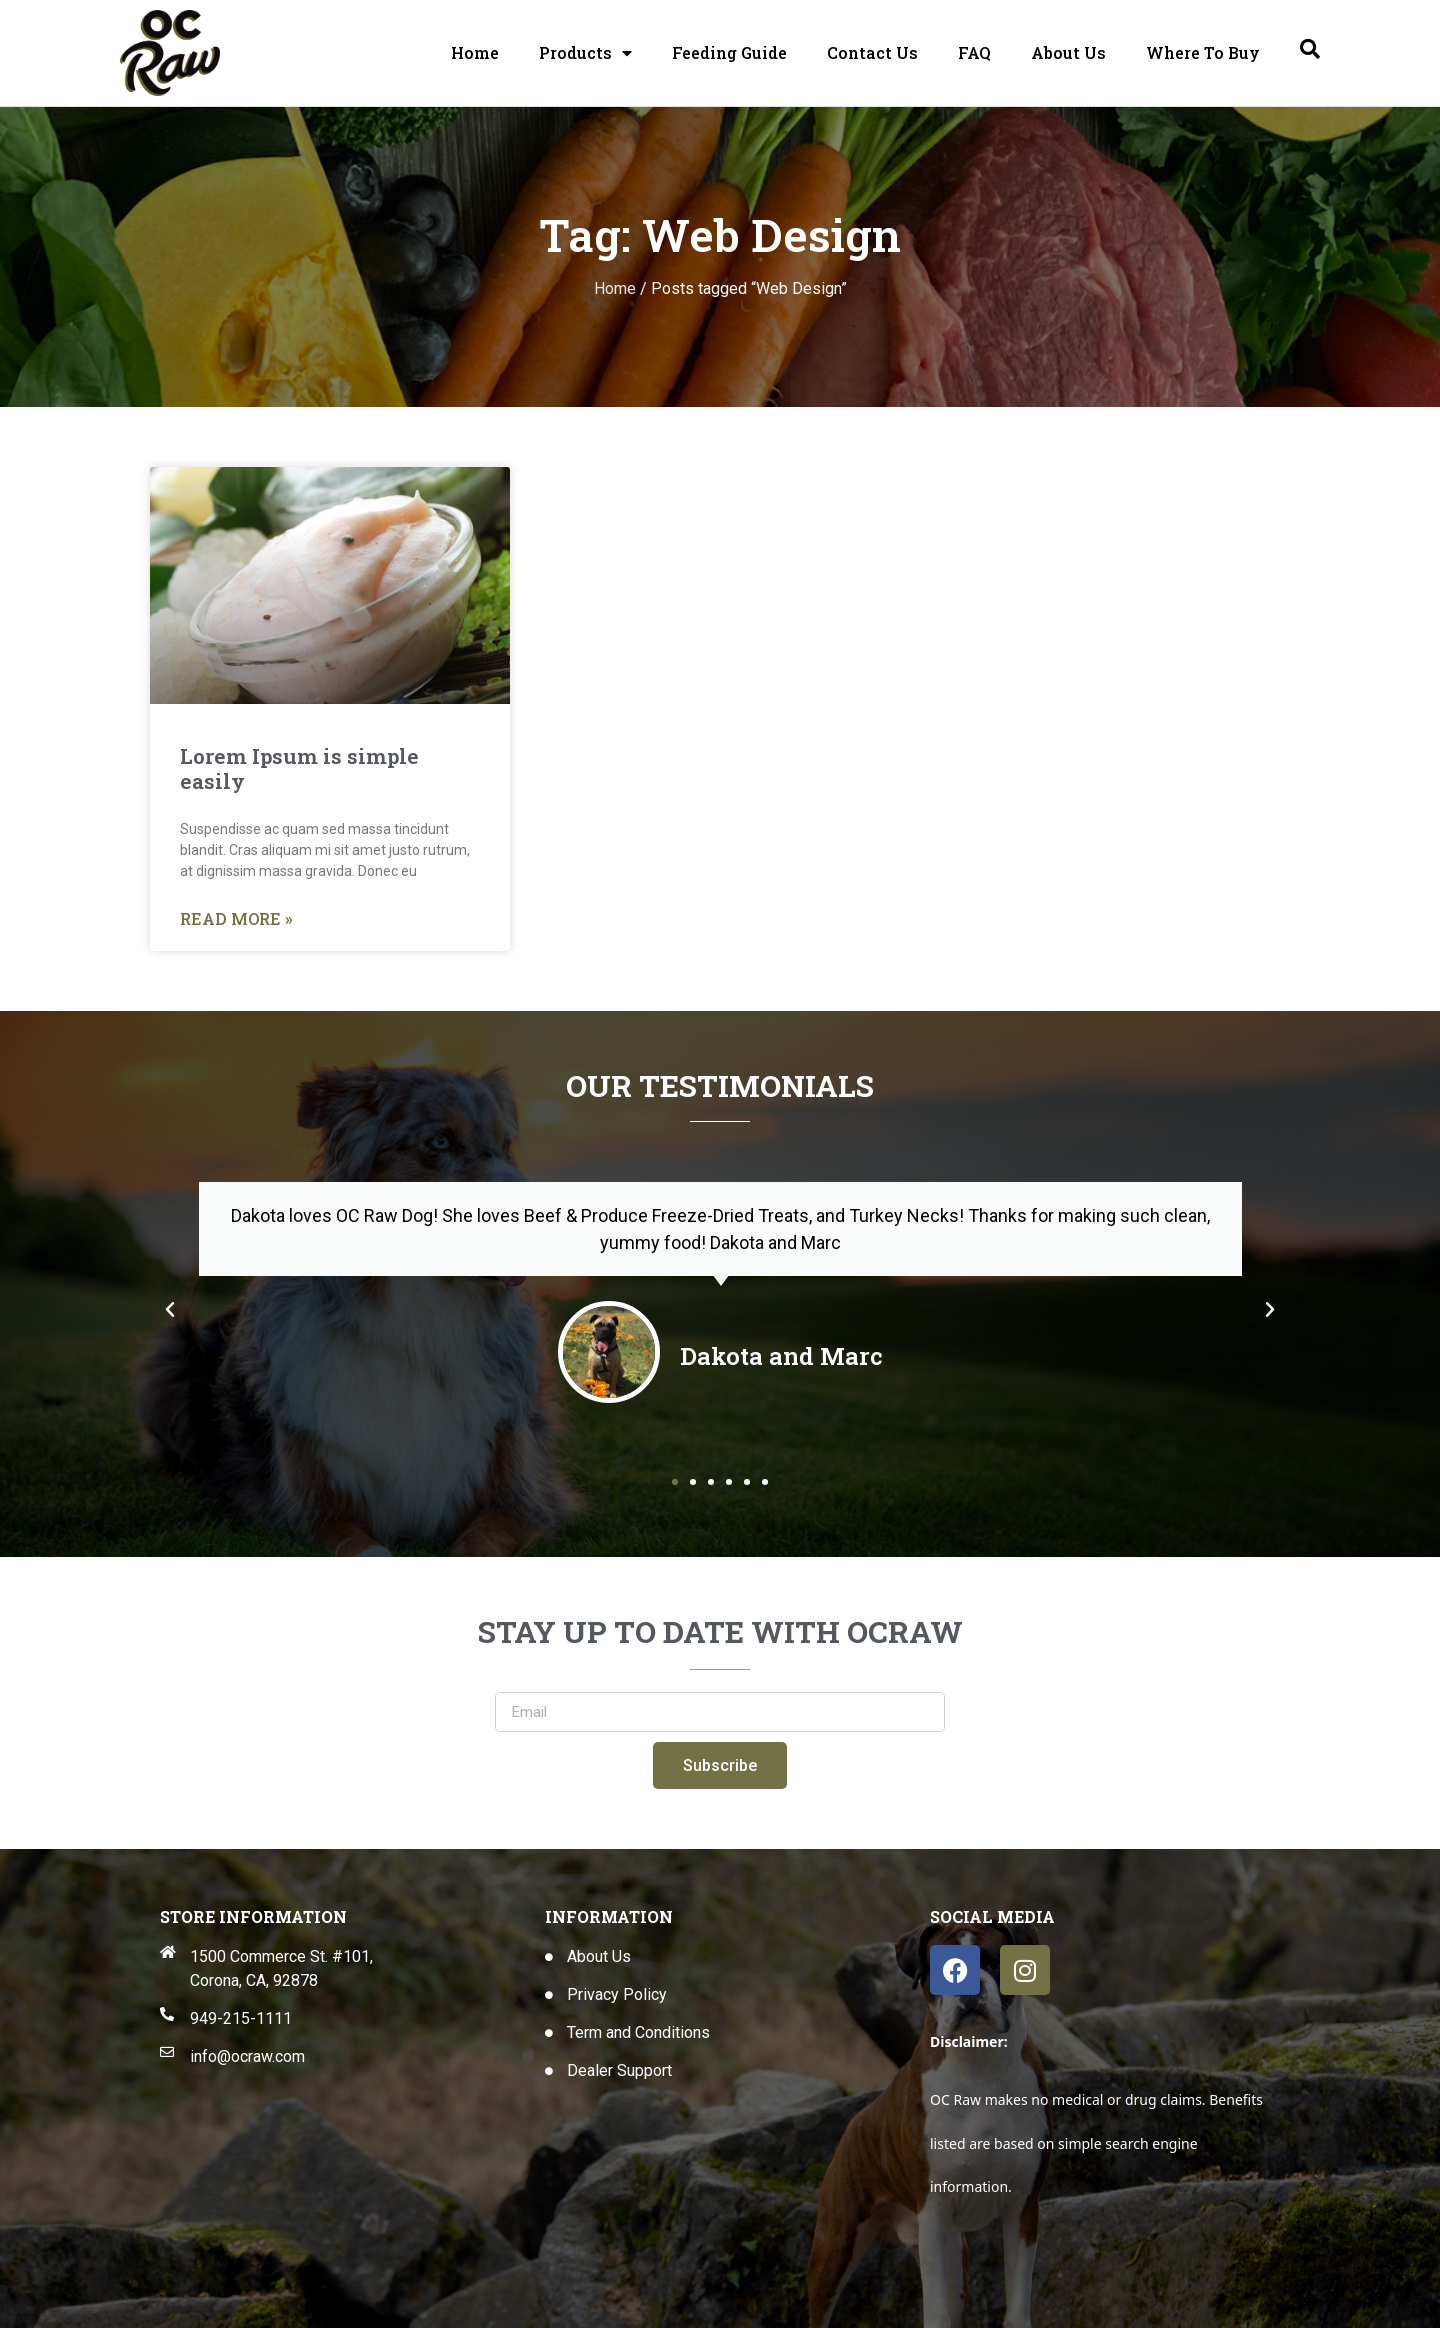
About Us (1068, 52)
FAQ (974, 52)
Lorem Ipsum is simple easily (299, 768)
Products (585, 53)
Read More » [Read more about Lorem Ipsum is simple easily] (236, 919)
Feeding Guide (729, 52)
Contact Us (872, 52)
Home (475, 52)
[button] (170, 1310)
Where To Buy (1203, 52)
